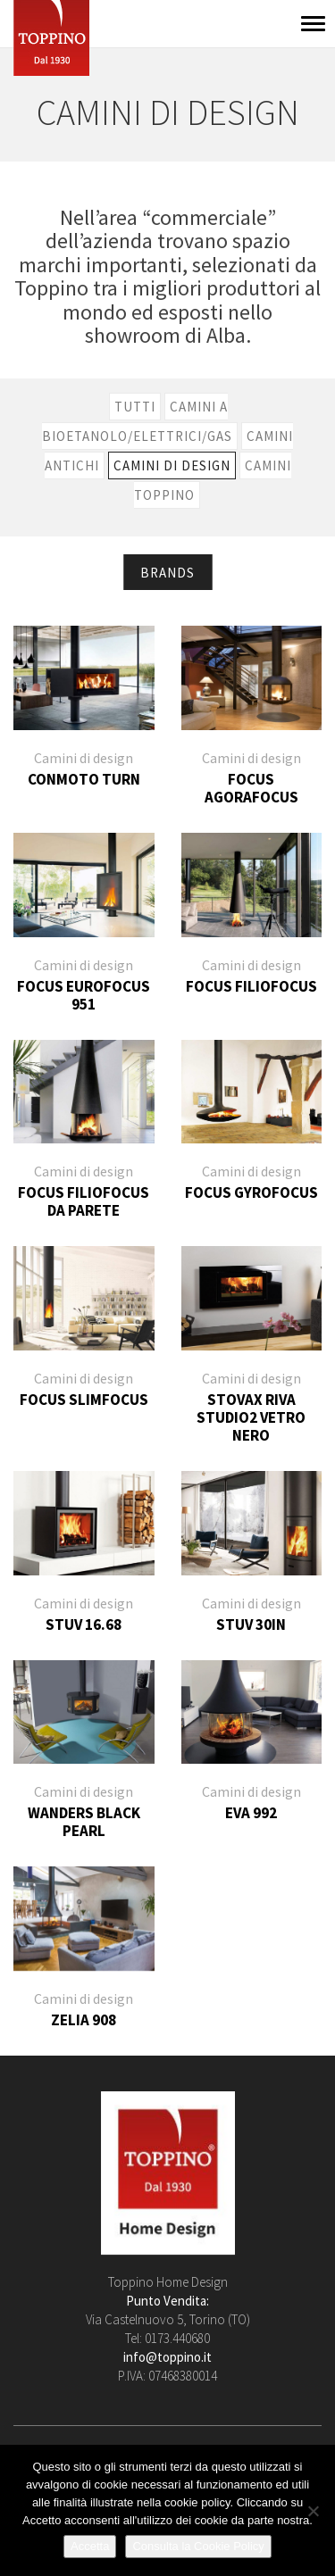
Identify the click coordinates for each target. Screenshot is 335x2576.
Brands (167, 572)
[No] (313, 2511)
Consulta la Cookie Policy (198, 2546)
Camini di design (171, 465)
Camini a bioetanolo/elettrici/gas (137, 421)
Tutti (134, 406)
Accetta (90, 2546)
